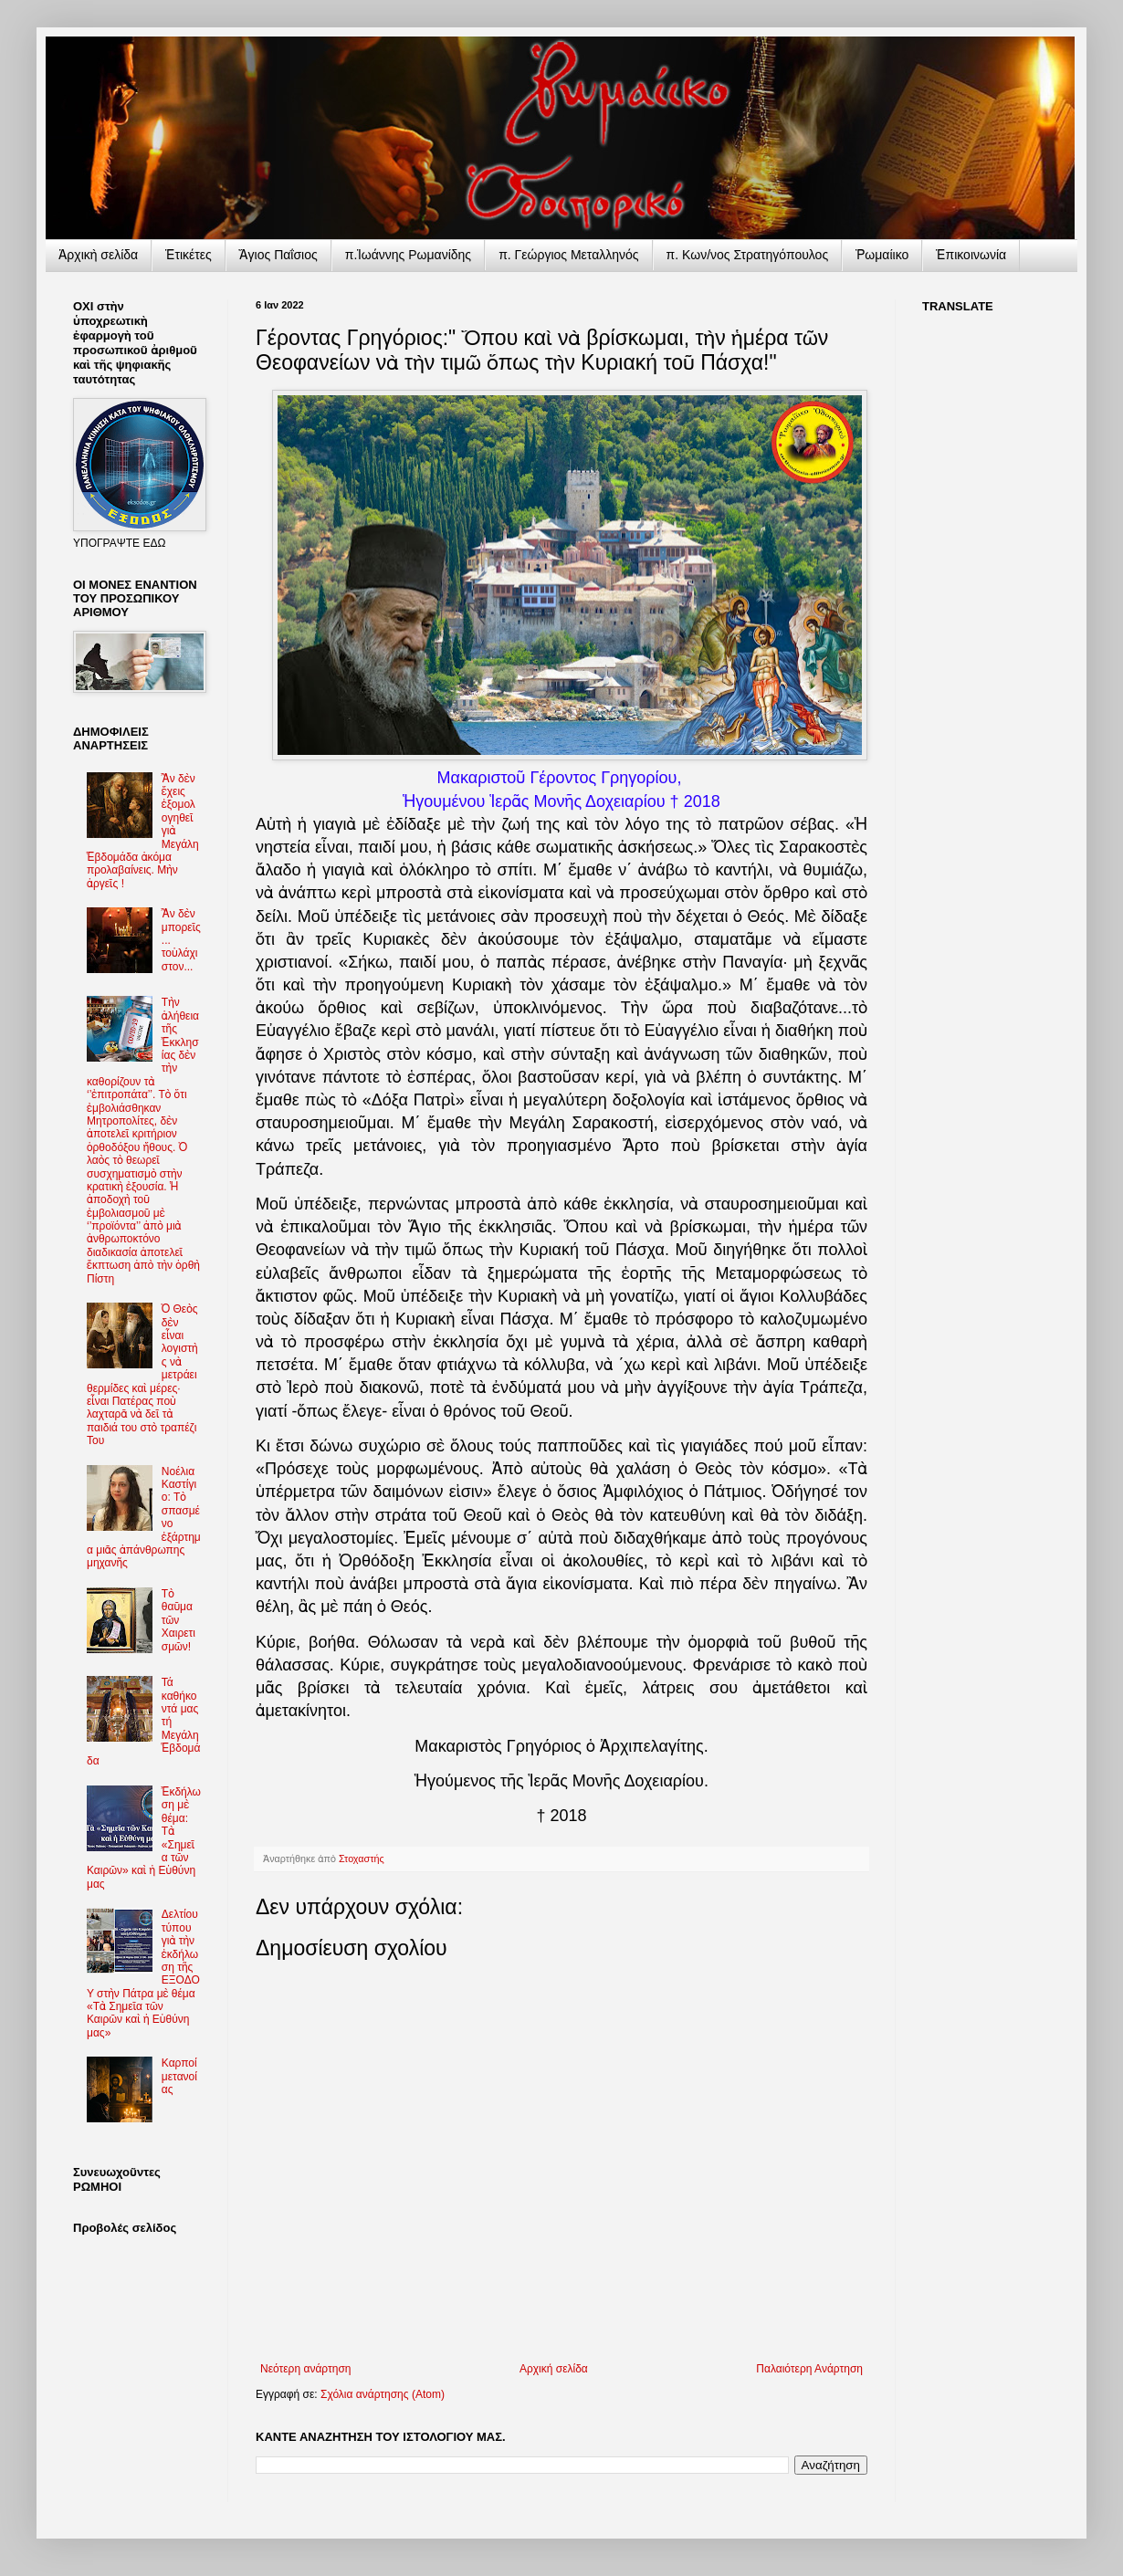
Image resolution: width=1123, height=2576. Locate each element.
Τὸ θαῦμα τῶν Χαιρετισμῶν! (178, 1620)
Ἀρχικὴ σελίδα (98, 254)
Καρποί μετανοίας (179, 2076)
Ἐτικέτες (188, 254)
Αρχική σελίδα (554, 2368)
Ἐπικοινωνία (971, 254)
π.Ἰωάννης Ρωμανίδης (408, 254)
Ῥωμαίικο (881, 254)
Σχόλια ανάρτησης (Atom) (382, 2394)
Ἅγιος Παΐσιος (278, 254)
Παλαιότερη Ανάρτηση (809, 2368)
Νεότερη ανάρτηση (305, 2368)
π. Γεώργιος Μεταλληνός (568, 254)
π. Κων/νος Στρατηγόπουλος (747, 254)
